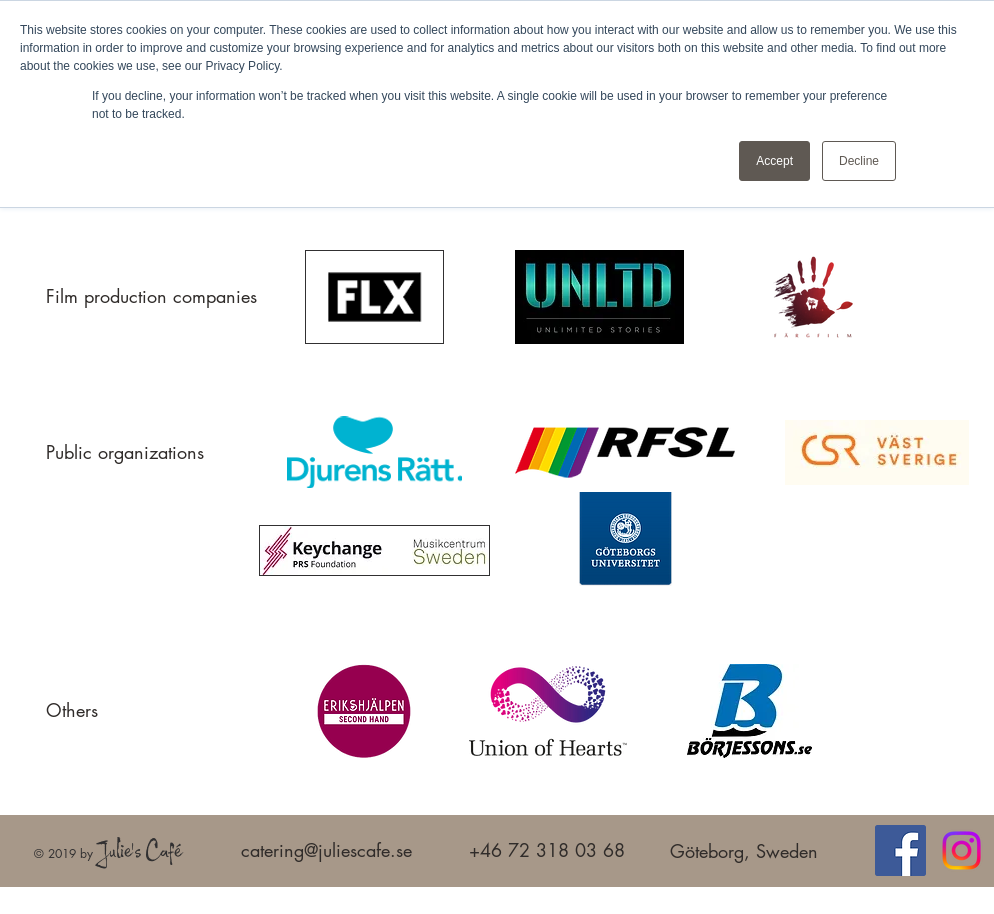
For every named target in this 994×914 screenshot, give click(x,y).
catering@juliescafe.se (326, 850)
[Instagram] (961, 850)
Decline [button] (859, 161)
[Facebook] (900, 850)
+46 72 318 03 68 (547, 850)
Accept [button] (774, 161)
